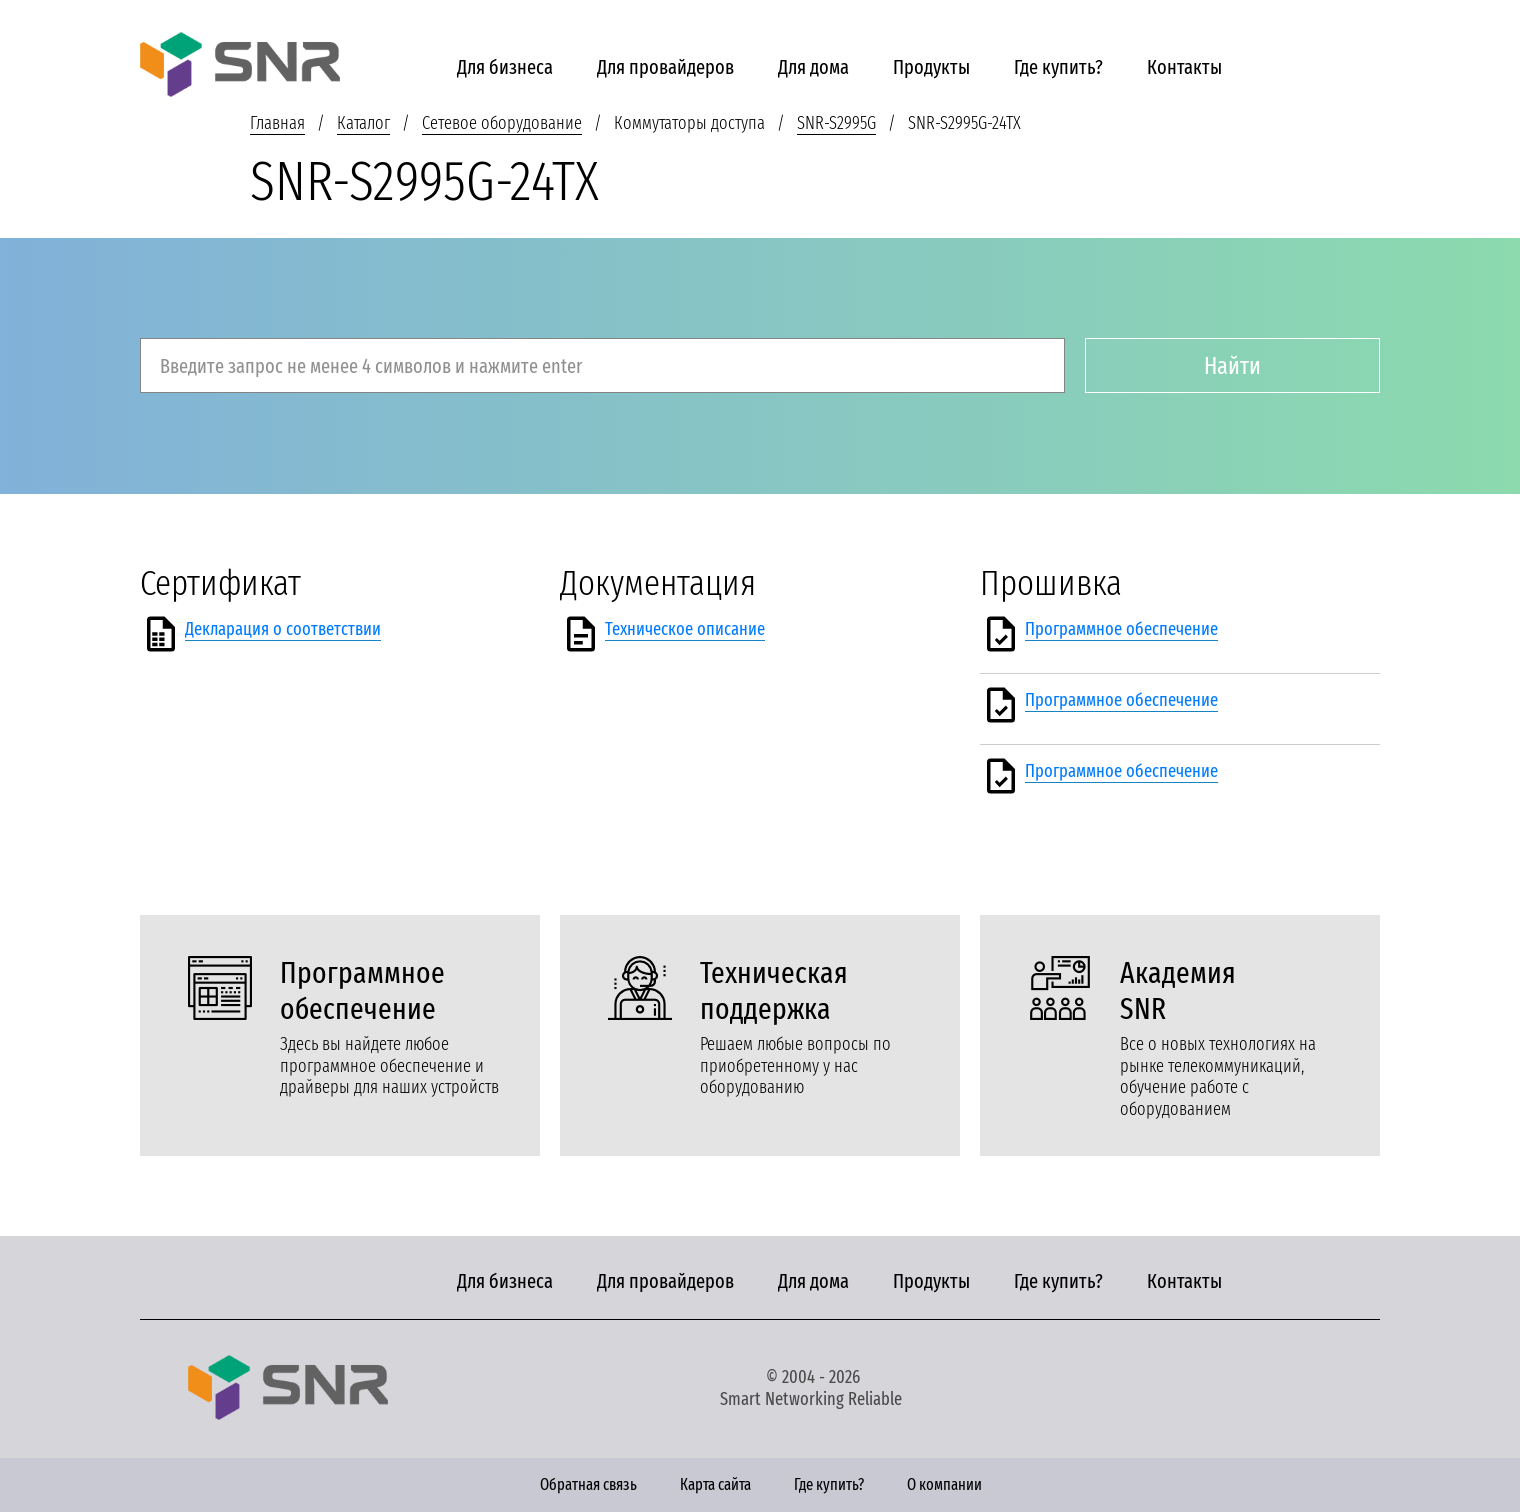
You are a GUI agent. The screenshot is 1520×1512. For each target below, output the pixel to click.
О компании (944, 1484)
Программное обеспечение (1121, 629)
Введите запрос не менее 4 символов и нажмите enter (371, 366)
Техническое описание (685, 629)
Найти (1232, 366)
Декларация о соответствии (283, 629)
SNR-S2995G (836, 123)
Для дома (813, 67)
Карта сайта (715, 1484)
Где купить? (1058, 67)
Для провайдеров (665, 67)
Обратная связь (588, 1484)
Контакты (1184, 67)
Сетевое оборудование (502, 123)
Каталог (363, 123)
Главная (277, 123)
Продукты (931, 67)
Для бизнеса (505, 67)
